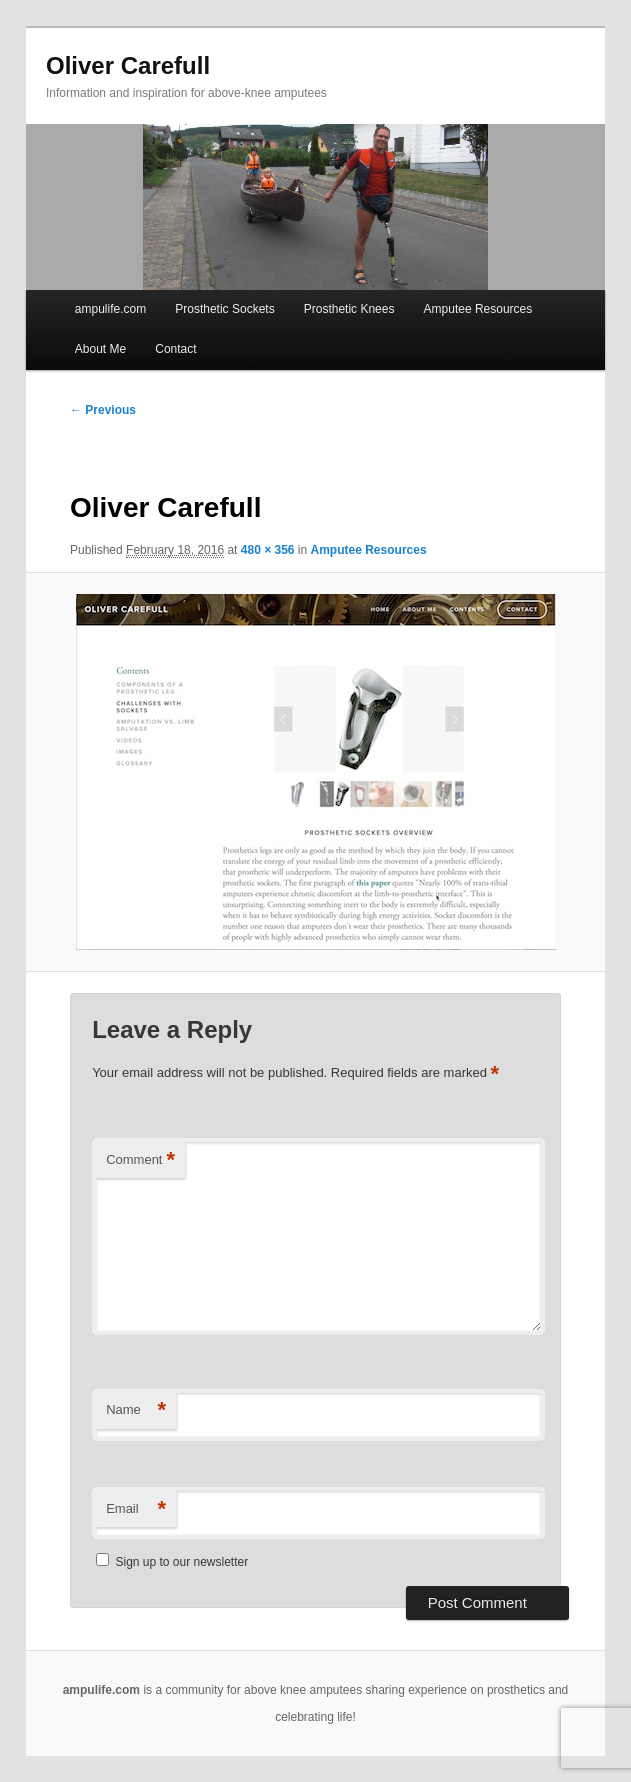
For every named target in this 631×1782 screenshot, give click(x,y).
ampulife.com (110, 309)
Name (136, 1410)
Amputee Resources (478, 309)
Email (136, 1509)
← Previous (103, 410)
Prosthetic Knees (349, 309)
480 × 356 (268, 550)
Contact (175, 349)
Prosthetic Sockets (224, 309)
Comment (140, 1160)
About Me (100, 349)
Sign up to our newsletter (172, 1562)
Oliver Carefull (128, 65)
